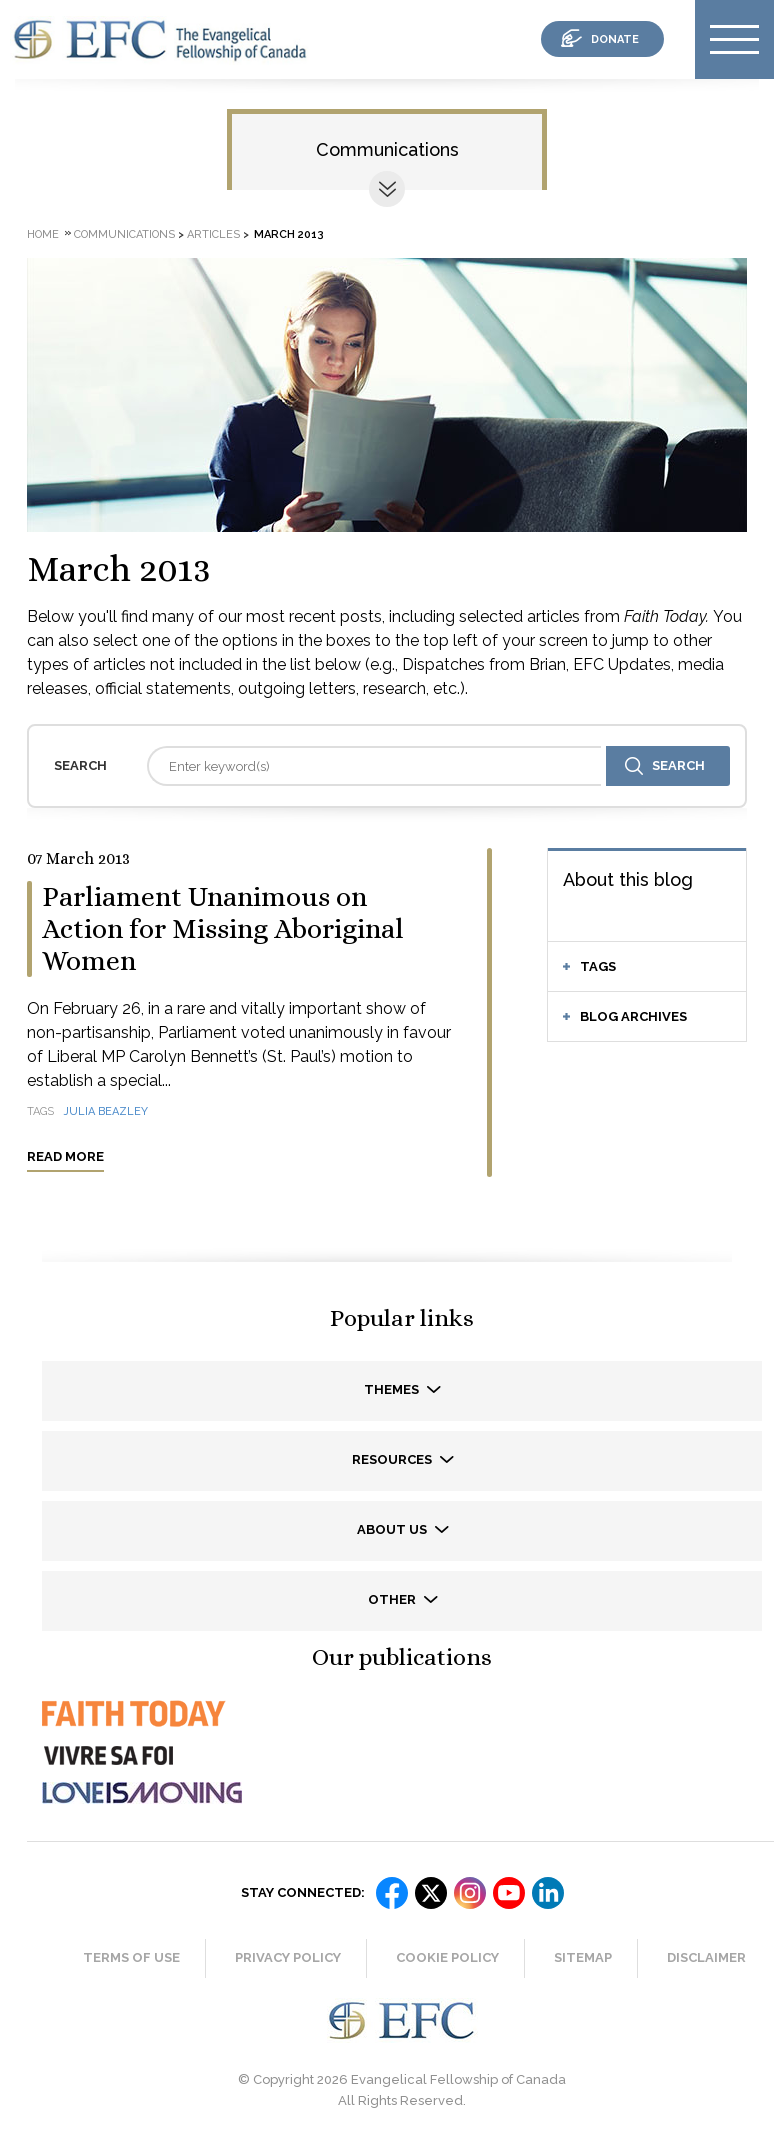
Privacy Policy (288, 1957)
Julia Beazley (106, 1111)
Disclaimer (706, 1957)
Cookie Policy (447, 1957)
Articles (213, 234)
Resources (393, 1459)
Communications (387, 149)
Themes (393, 1389)
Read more (65, 1156)
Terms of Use (131, 1957)
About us (393, 1529)
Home (43, 234)
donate (615, 39)
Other (393, 1599)
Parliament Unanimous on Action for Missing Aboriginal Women (223, 929)
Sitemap (583, 1957)
